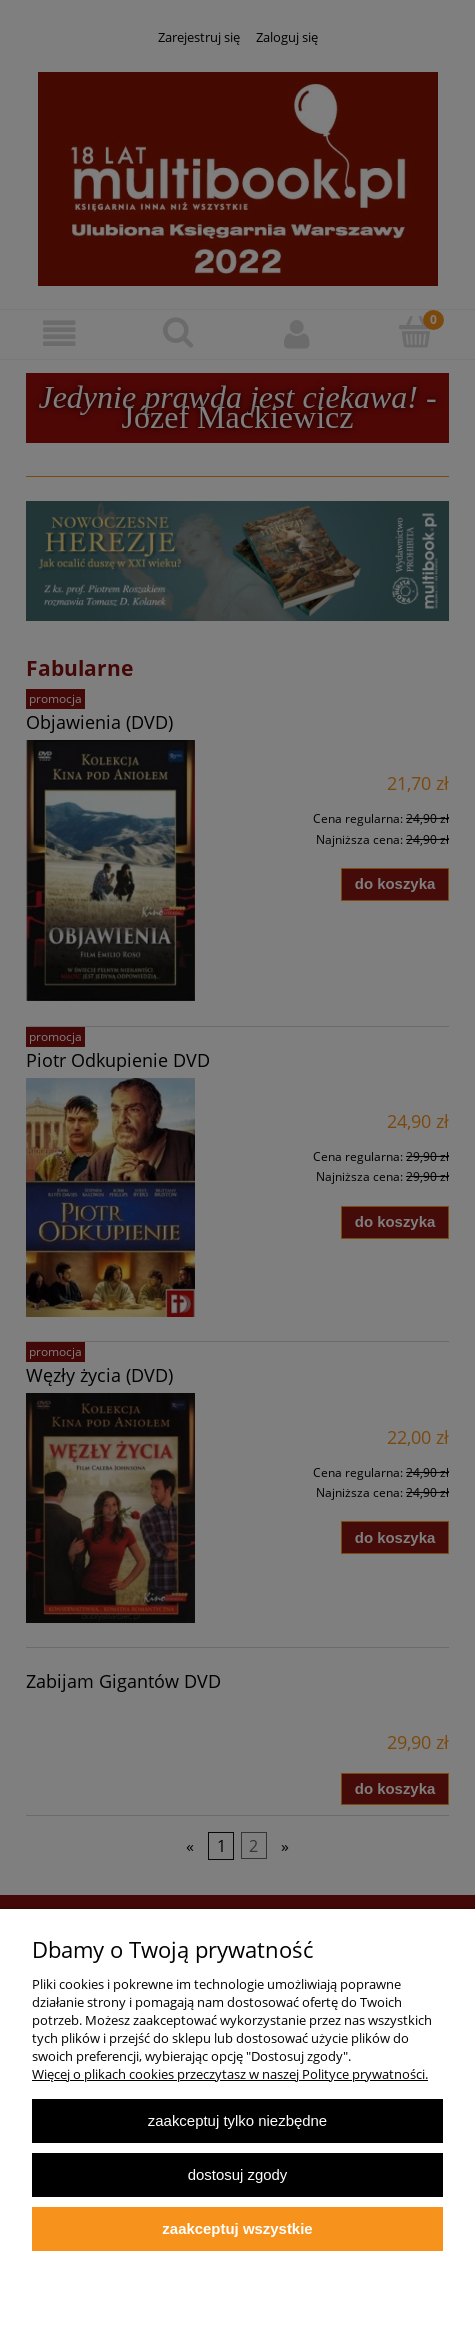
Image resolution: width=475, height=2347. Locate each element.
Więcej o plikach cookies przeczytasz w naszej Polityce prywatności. (230, 2074)
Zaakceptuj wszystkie (237, 2228)
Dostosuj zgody (238, 2174)
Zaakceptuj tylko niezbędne (237, 2120)
